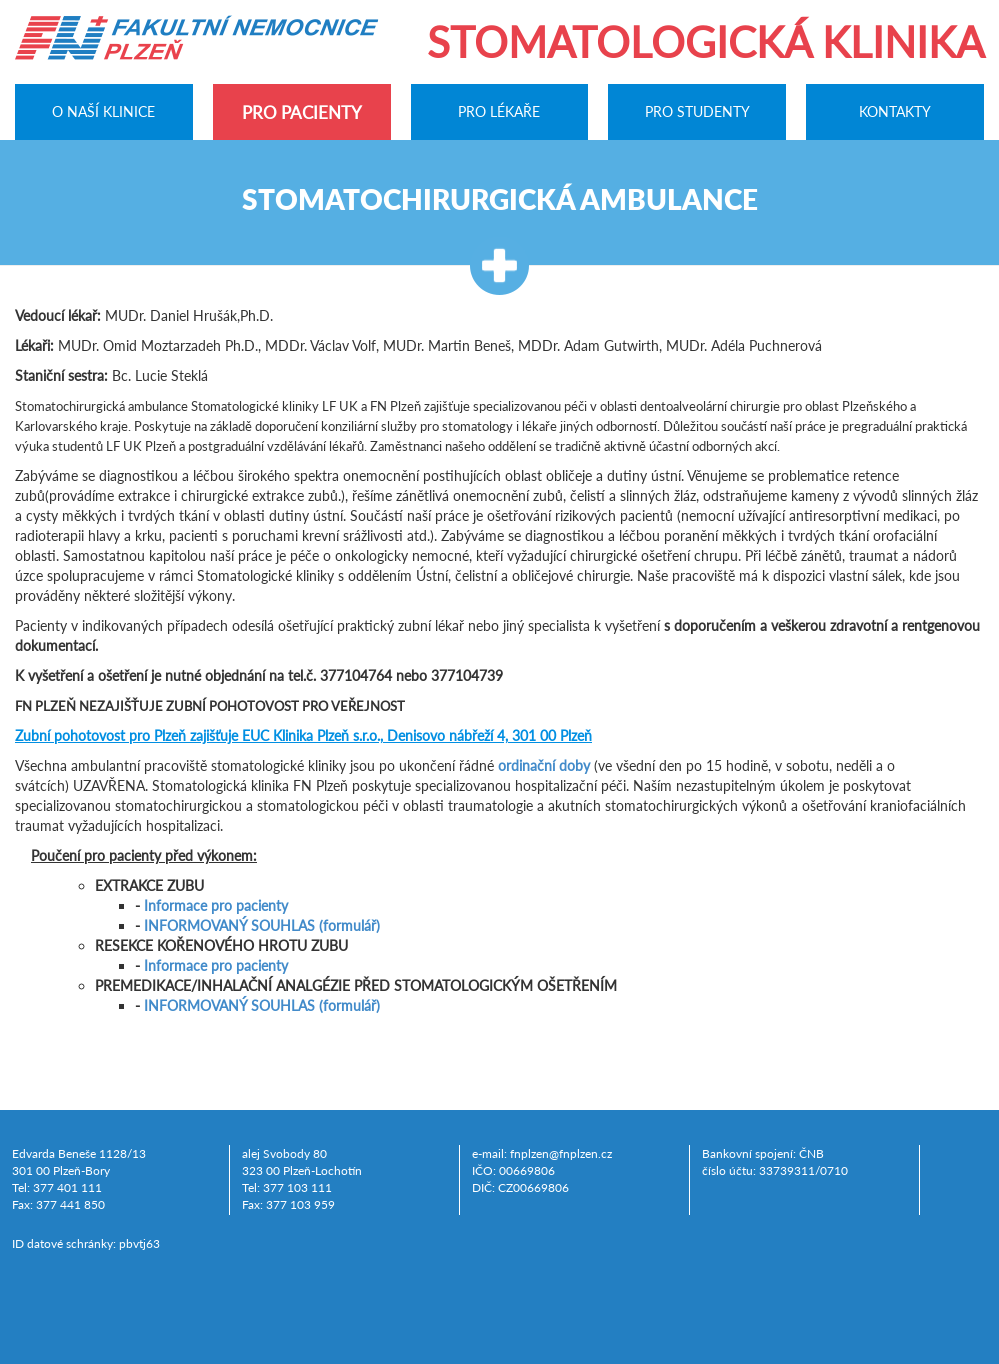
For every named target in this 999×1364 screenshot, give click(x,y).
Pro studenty (697, 112)
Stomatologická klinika (705, 42)
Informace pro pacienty (216, 905)
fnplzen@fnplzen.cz (561, 1153)
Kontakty (895, 112)
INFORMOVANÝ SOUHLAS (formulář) (262, 925)
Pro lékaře (499, 112)
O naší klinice (103, 112)
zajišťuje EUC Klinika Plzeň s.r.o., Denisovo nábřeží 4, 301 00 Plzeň (303, 735)
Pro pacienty (302, 112)
